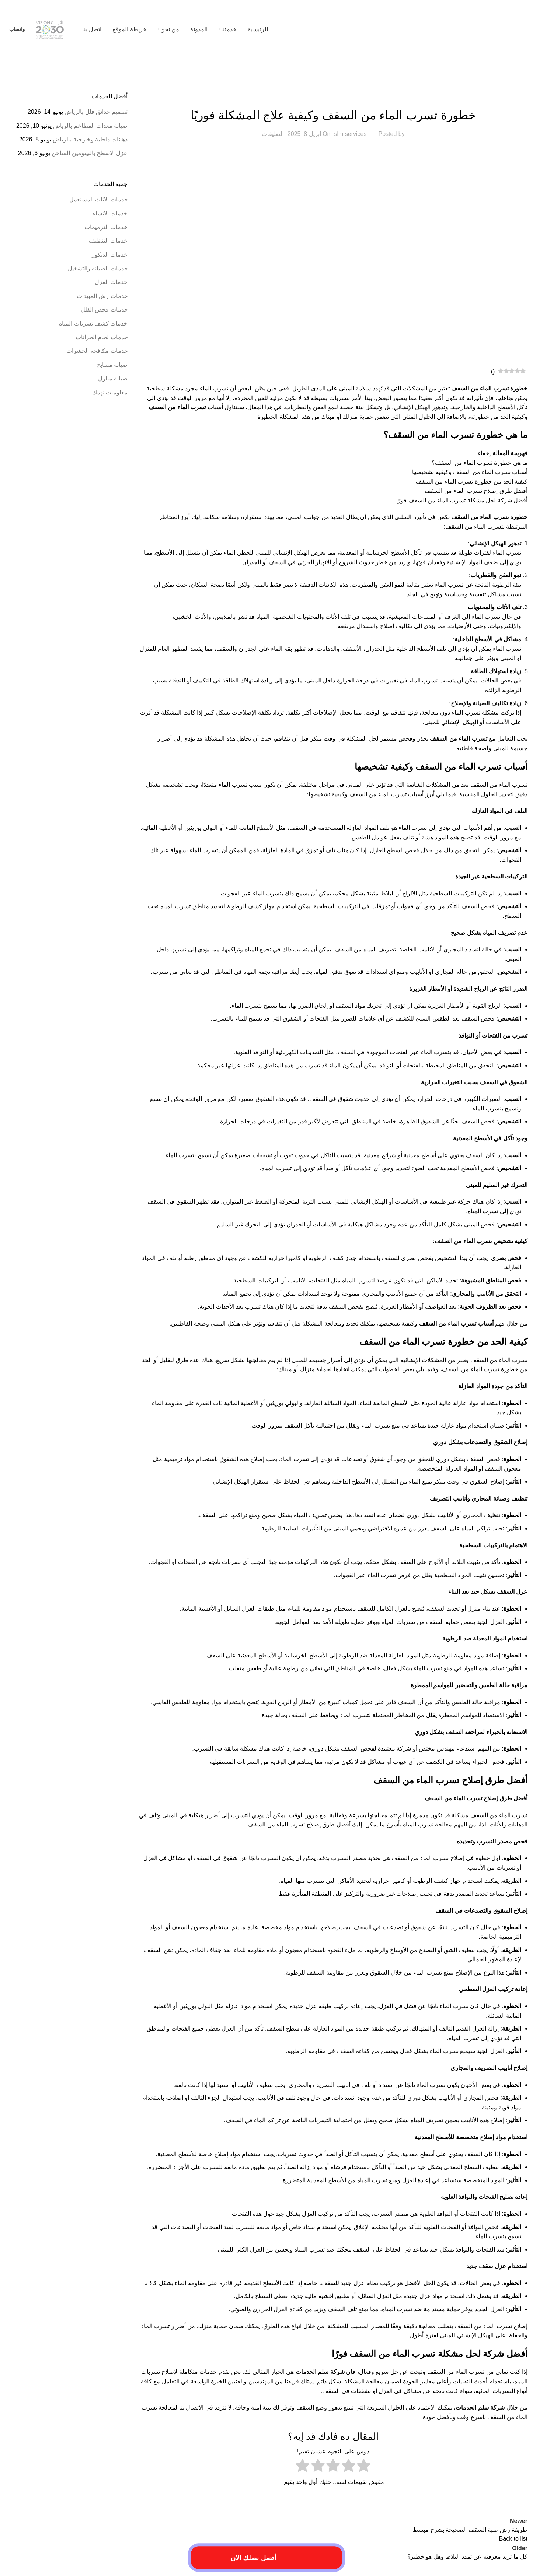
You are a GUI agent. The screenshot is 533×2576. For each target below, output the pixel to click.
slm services (350, 134)
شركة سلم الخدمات (320, 2372)
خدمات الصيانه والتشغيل (98, 268)
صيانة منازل (113, 378)
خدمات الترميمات (333, 96)
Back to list (513, 2538)
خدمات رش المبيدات (102, 296)
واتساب (17, 29)
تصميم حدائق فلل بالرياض (96, 112)
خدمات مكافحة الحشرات (97, 351)
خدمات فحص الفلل (104, 309)
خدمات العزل (111, 282)
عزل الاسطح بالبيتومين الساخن (90, 153)
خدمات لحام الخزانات (102, 337)
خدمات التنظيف (108, 241)
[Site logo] (481, 29)
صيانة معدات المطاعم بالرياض (90, 126)
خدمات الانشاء (110, 213)
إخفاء (484, 453)
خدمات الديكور (110, 255)
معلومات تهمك (110, 392)
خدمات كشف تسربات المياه (93, 323)
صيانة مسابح (112, 365)
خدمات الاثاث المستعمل (98, 199)
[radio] (363, 2467)
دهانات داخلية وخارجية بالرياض (90, 139)
